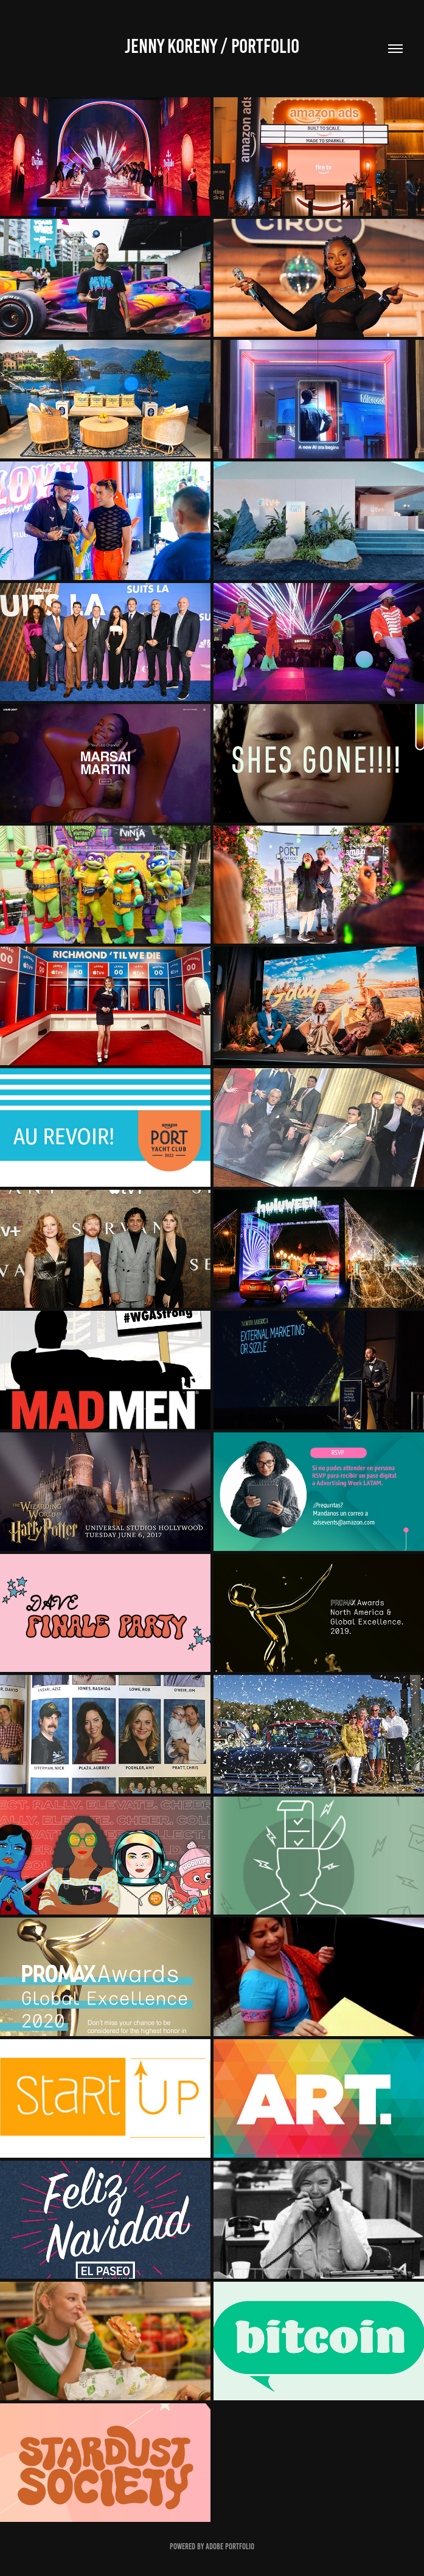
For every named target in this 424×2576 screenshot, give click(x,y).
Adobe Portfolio (230, 2546)
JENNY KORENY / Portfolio (212, 46)
